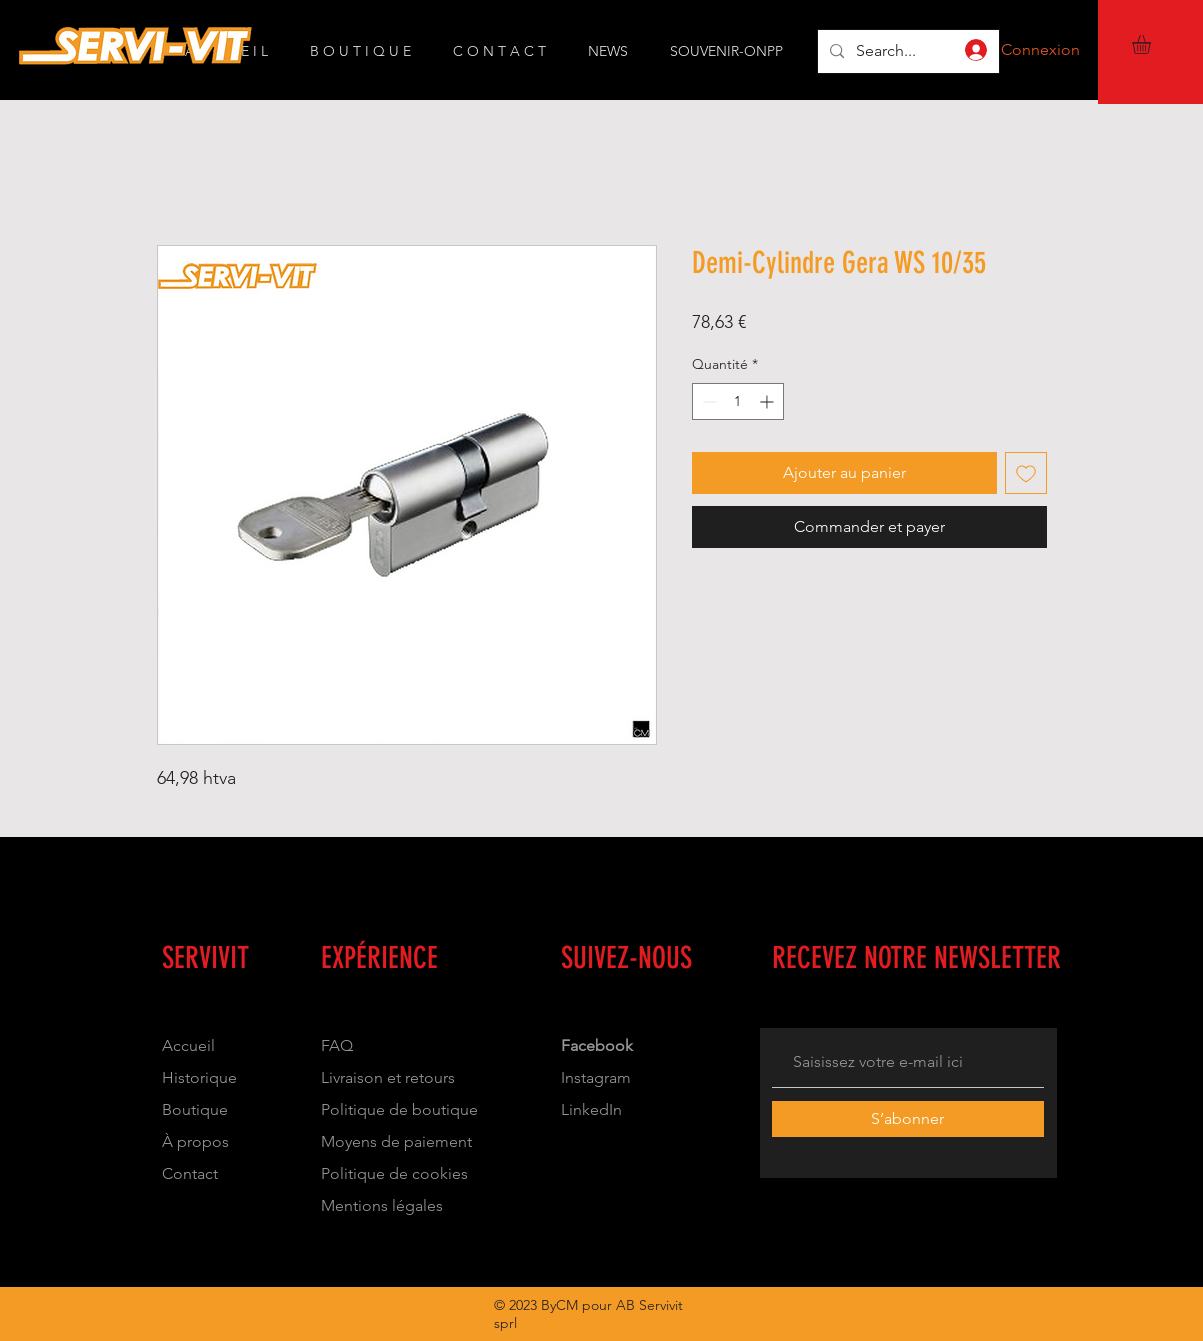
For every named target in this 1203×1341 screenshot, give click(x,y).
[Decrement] (707, 401)
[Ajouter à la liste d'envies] (1026, 473)
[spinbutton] (738, 401)
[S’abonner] (908, 1119)
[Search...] (906, 51)
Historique (199, 1077)
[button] (1152, 44)
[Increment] (768, 401)
